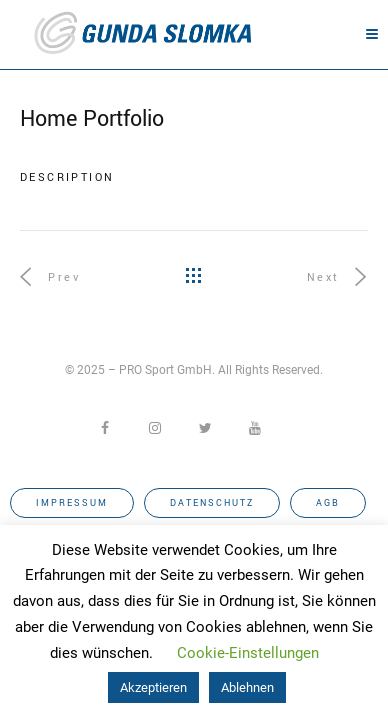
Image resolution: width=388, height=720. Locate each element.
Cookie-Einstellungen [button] (248, 653)
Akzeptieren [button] (153, 687)
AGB (328, 503)
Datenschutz (212, 503)
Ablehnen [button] (247, 687)
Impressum (72, 503)
